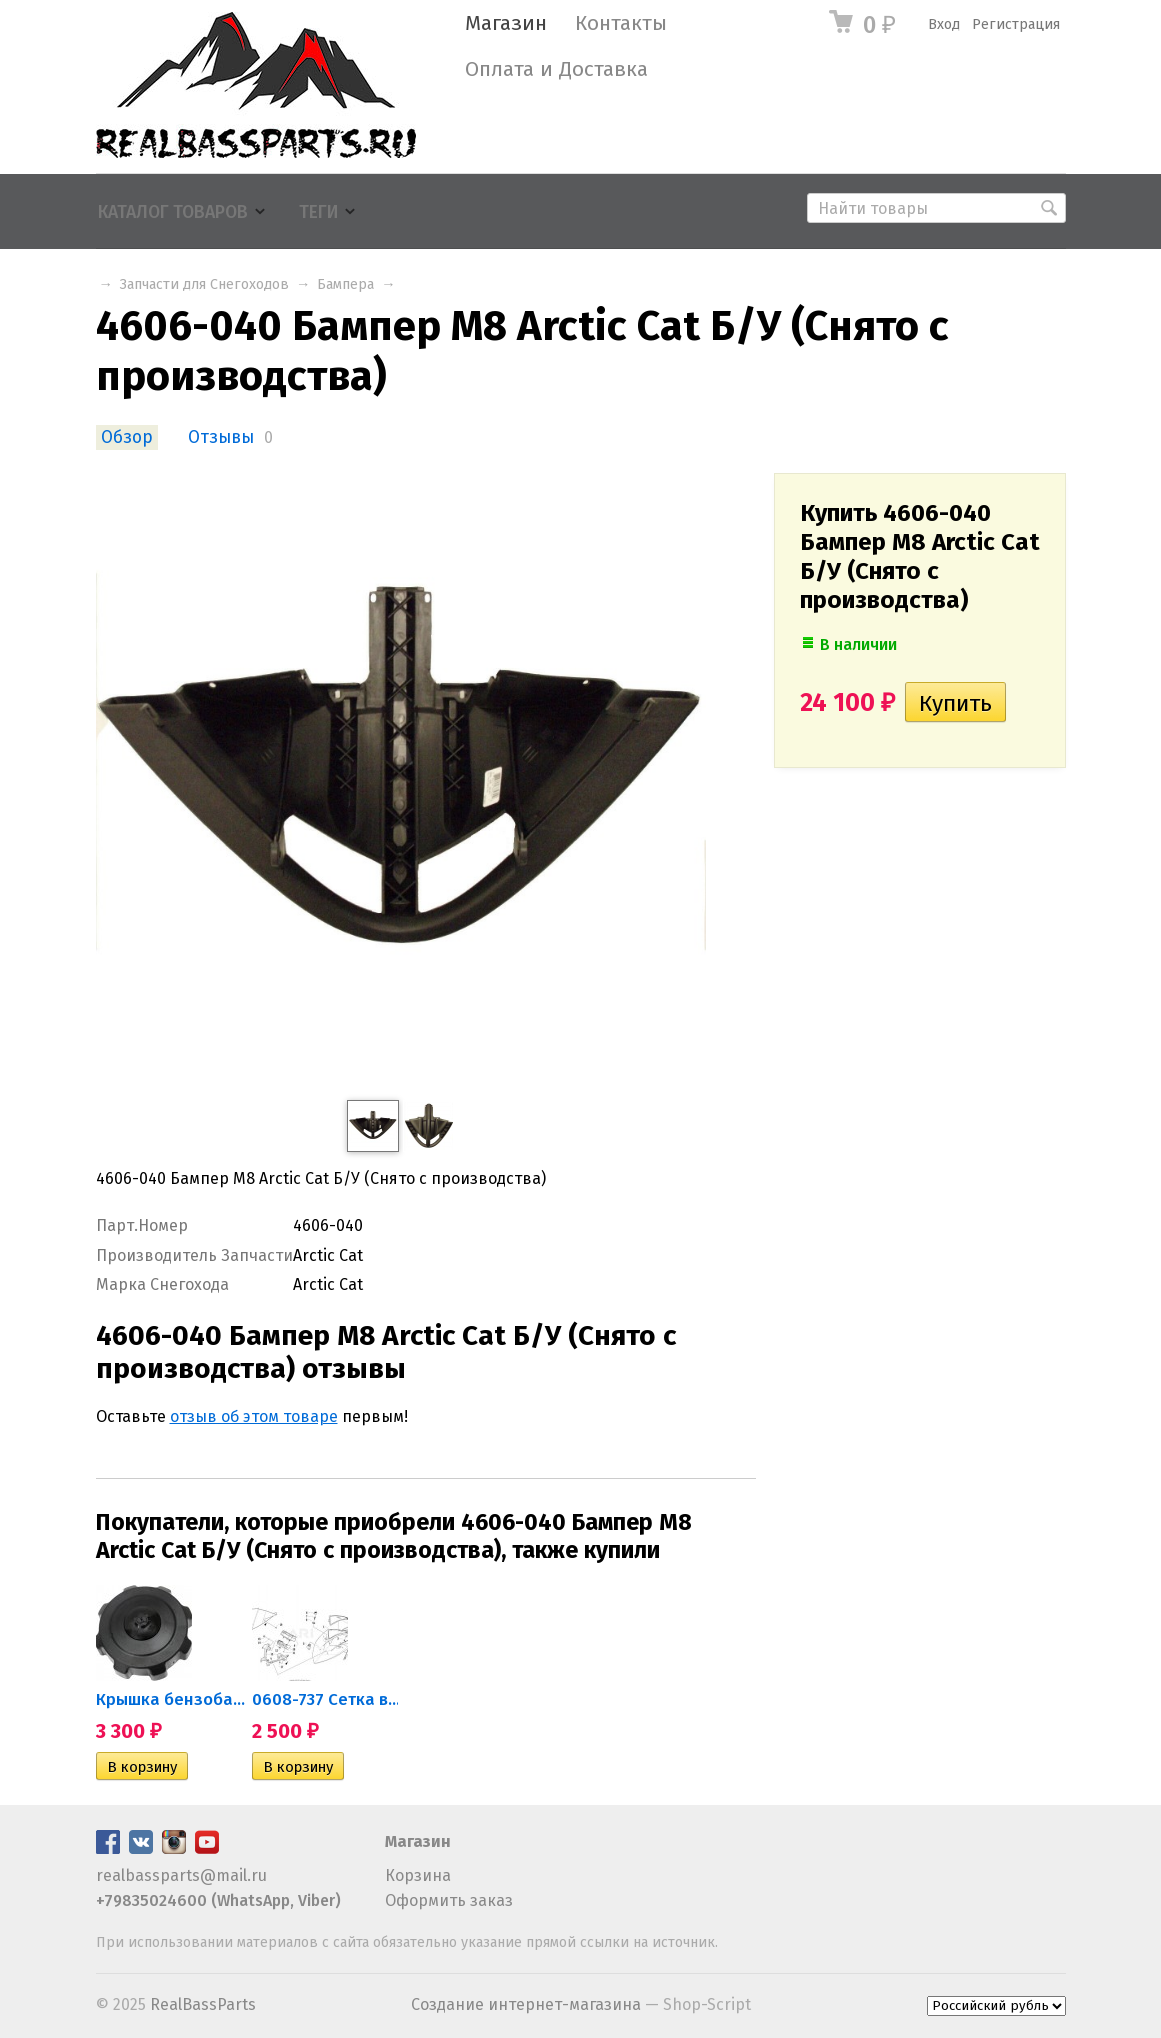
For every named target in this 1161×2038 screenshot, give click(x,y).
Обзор (127, 437)
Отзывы (221, 437)
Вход (944, 24)
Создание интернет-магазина (526, 2004)
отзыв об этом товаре (254, 1416)
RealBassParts (203, 2004)
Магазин (506, 23)
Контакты (621, 23)
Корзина (418, 1875)
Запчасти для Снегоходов (204, 284)
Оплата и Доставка (556, 69)
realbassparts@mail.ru (181, 1875)
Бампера (345, 284)
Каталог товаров (173, 212)
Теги (318, 212)
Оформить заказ (449, 1900)
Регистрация (1016, 24)
